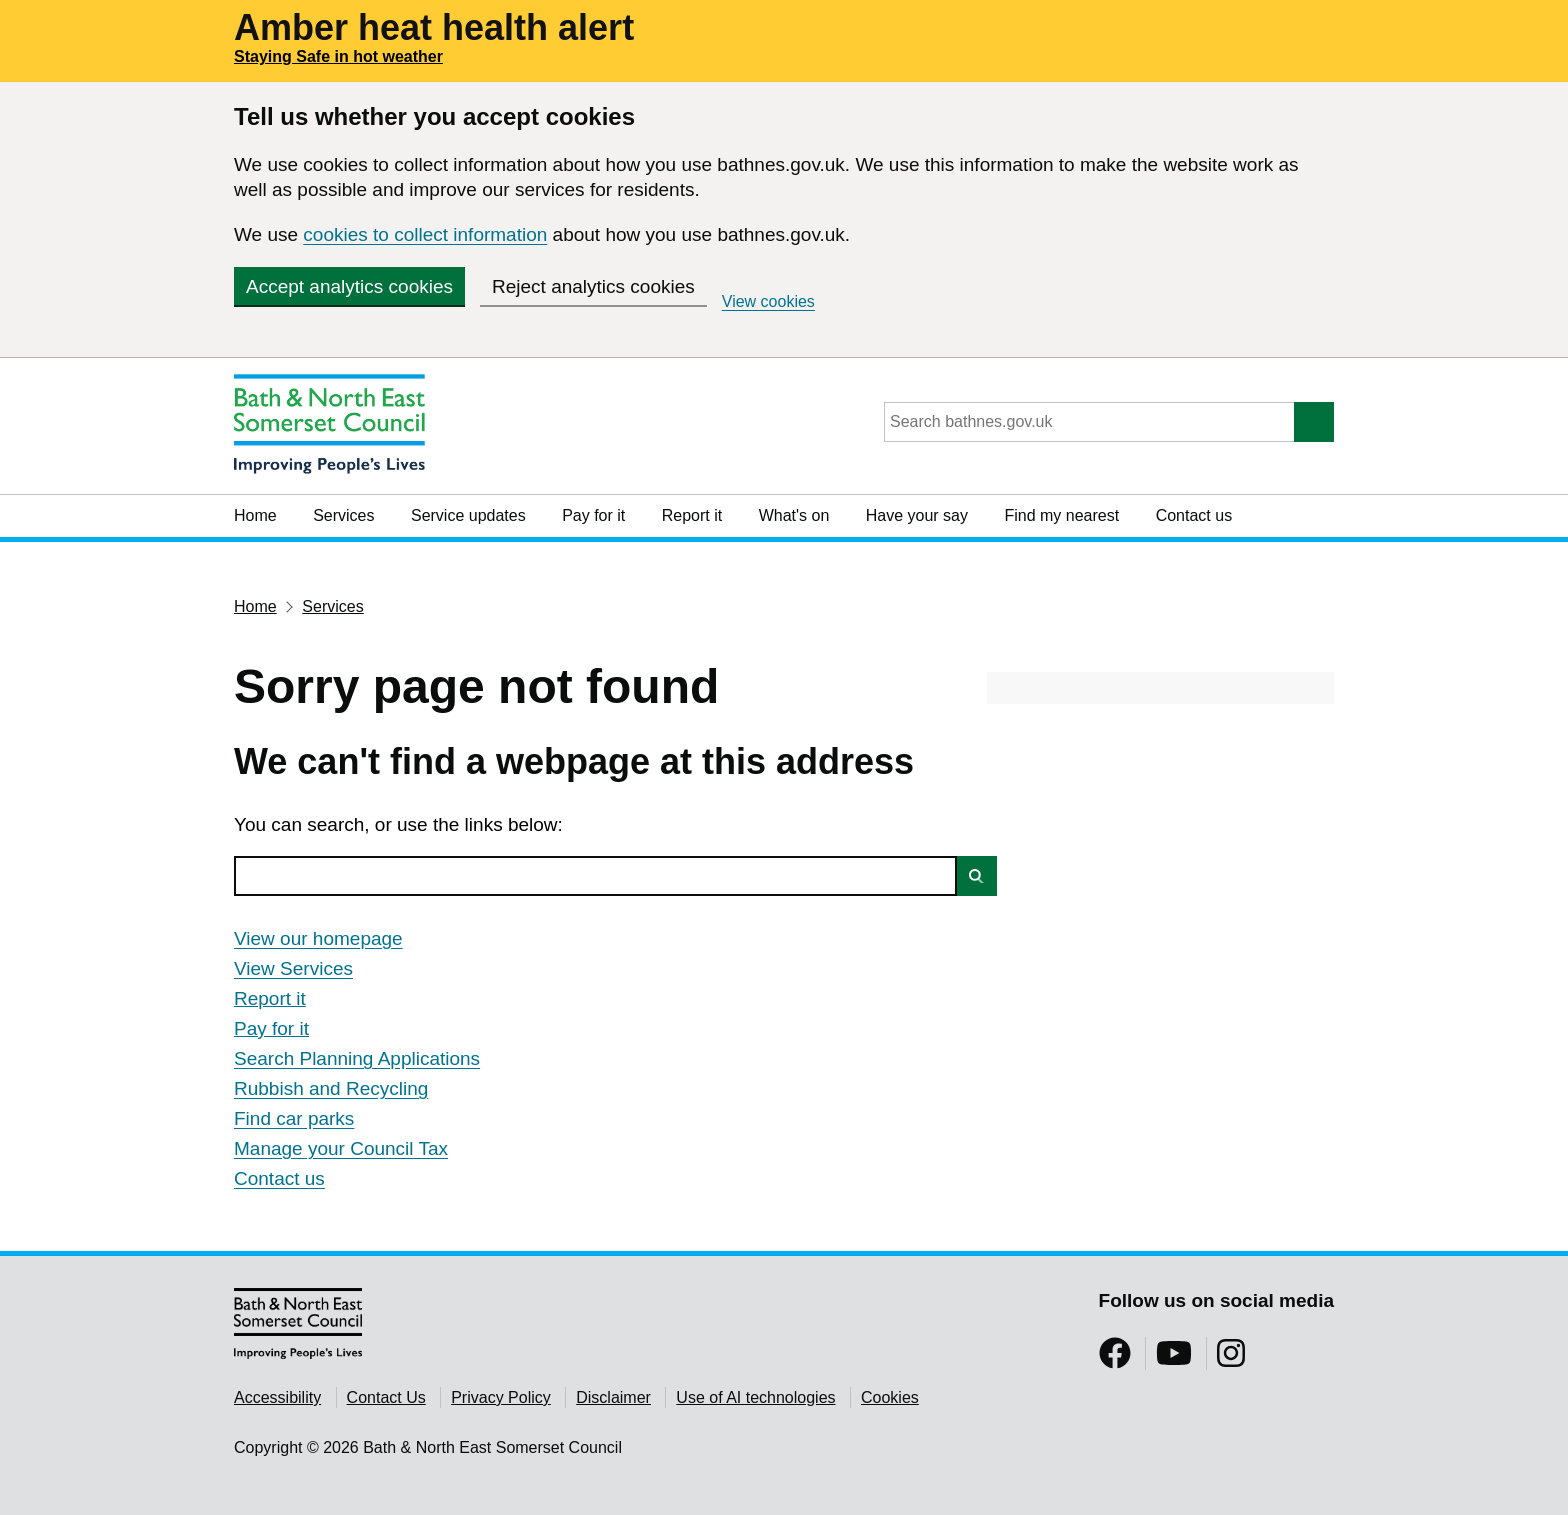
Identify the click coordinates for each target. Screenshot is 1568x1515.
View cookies (768, 301)
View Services (293, 968)
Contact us (1194, 515)
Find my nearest (1061, 515)
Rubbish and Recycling (331, 1088)
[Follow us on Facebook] (1115, 1359)
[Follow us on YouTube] (1174, 1359)
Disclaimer (613, 1397)
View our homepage (318, 938)
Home (255, 515)
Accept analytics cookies (349, 286)
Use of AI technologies (755, 1397)
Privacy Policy (501, 1397)
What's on (794, 515)
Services (343, 515)
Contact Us (386, 1397)
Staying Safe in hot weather (338, 56)
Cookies (890, 1397)
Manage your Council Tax (341, 1148)
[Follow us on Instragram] (1231, 1359)
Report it (692, 515)
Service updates (468, 515)
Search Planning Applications (357, 1058)
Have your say (917, 515)
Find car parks (294, 1118)
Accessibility (277, 1397)
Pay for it (593, 515)
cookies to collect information (425, 234)
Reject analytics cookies (593, 286)
